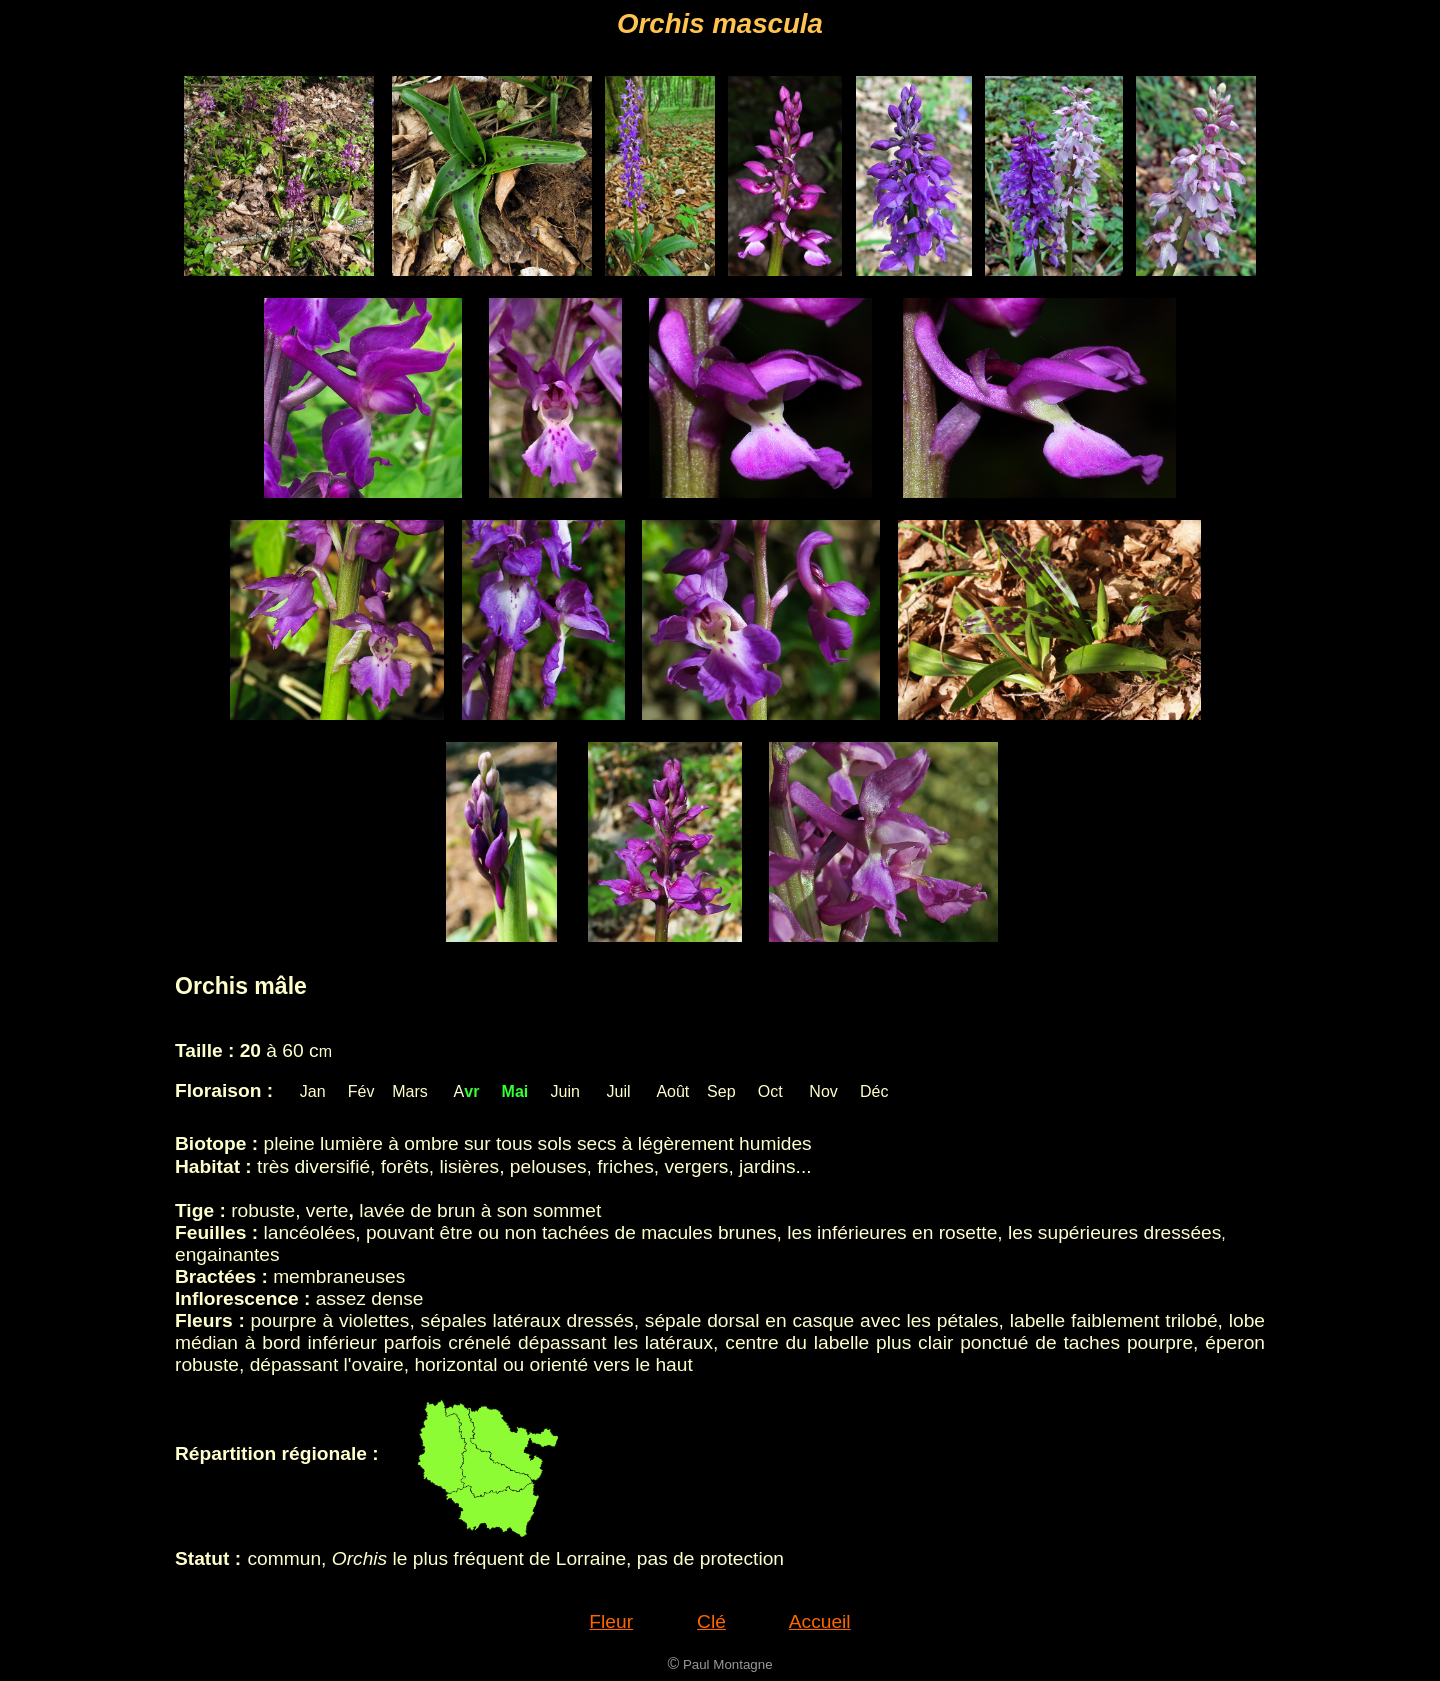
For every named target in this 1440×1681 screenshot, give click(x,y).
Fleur (611, 1621)
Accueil (820, 1621)
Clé (711, 1621)
